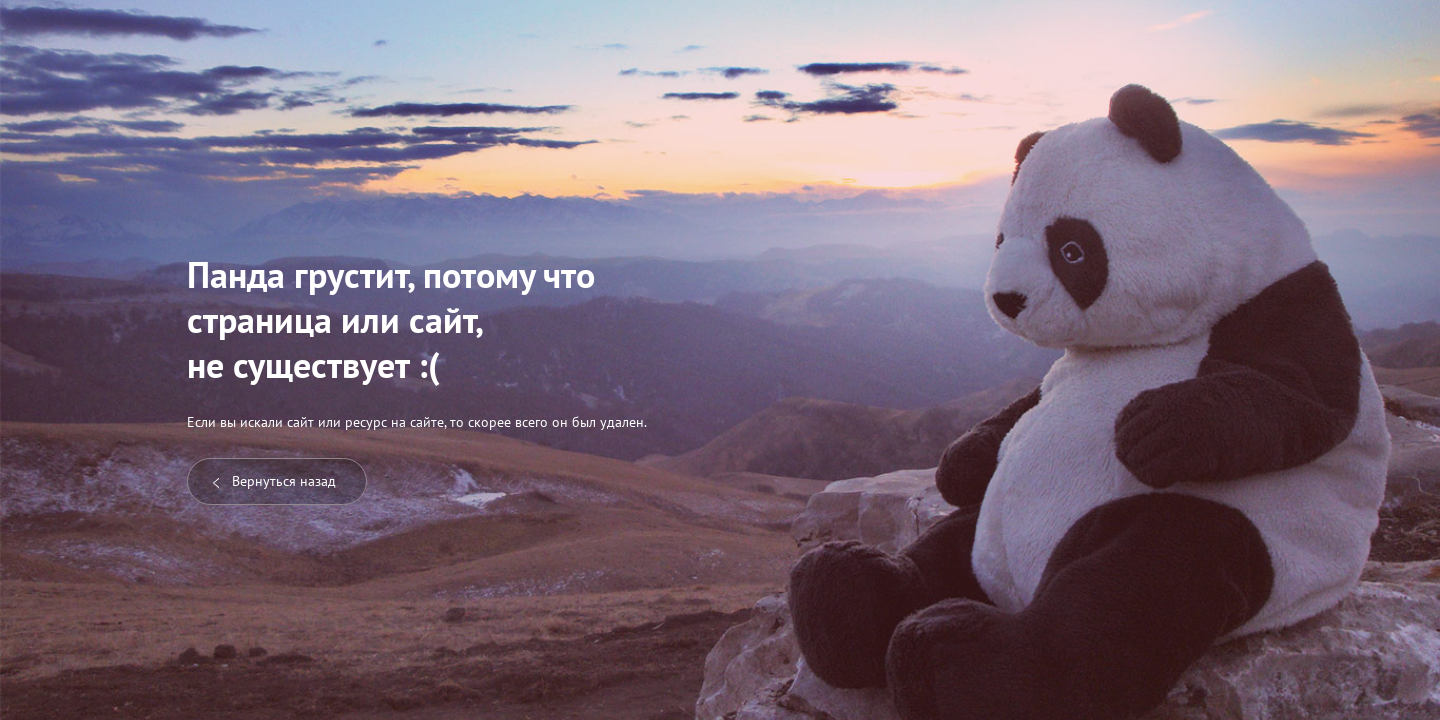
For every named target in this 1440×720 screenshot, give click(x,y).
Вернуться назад (274, 481)
